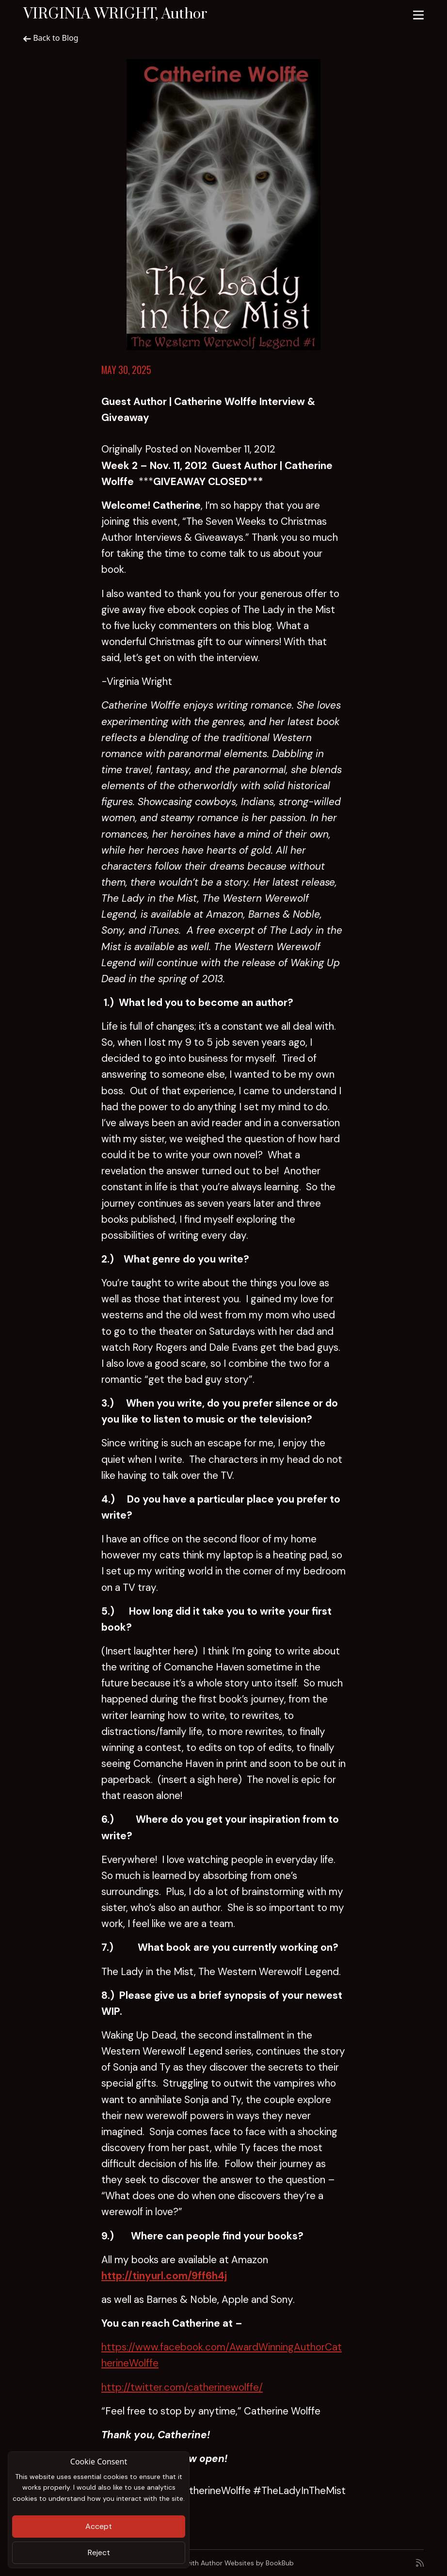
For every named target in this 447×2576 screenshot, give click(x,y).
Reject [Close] (99, 2552)
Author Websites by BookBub (247, 2563)
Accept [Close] (98, 2526)
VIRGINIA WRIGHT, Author (115, 14)
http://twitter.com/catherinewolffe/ (182, 2387)
